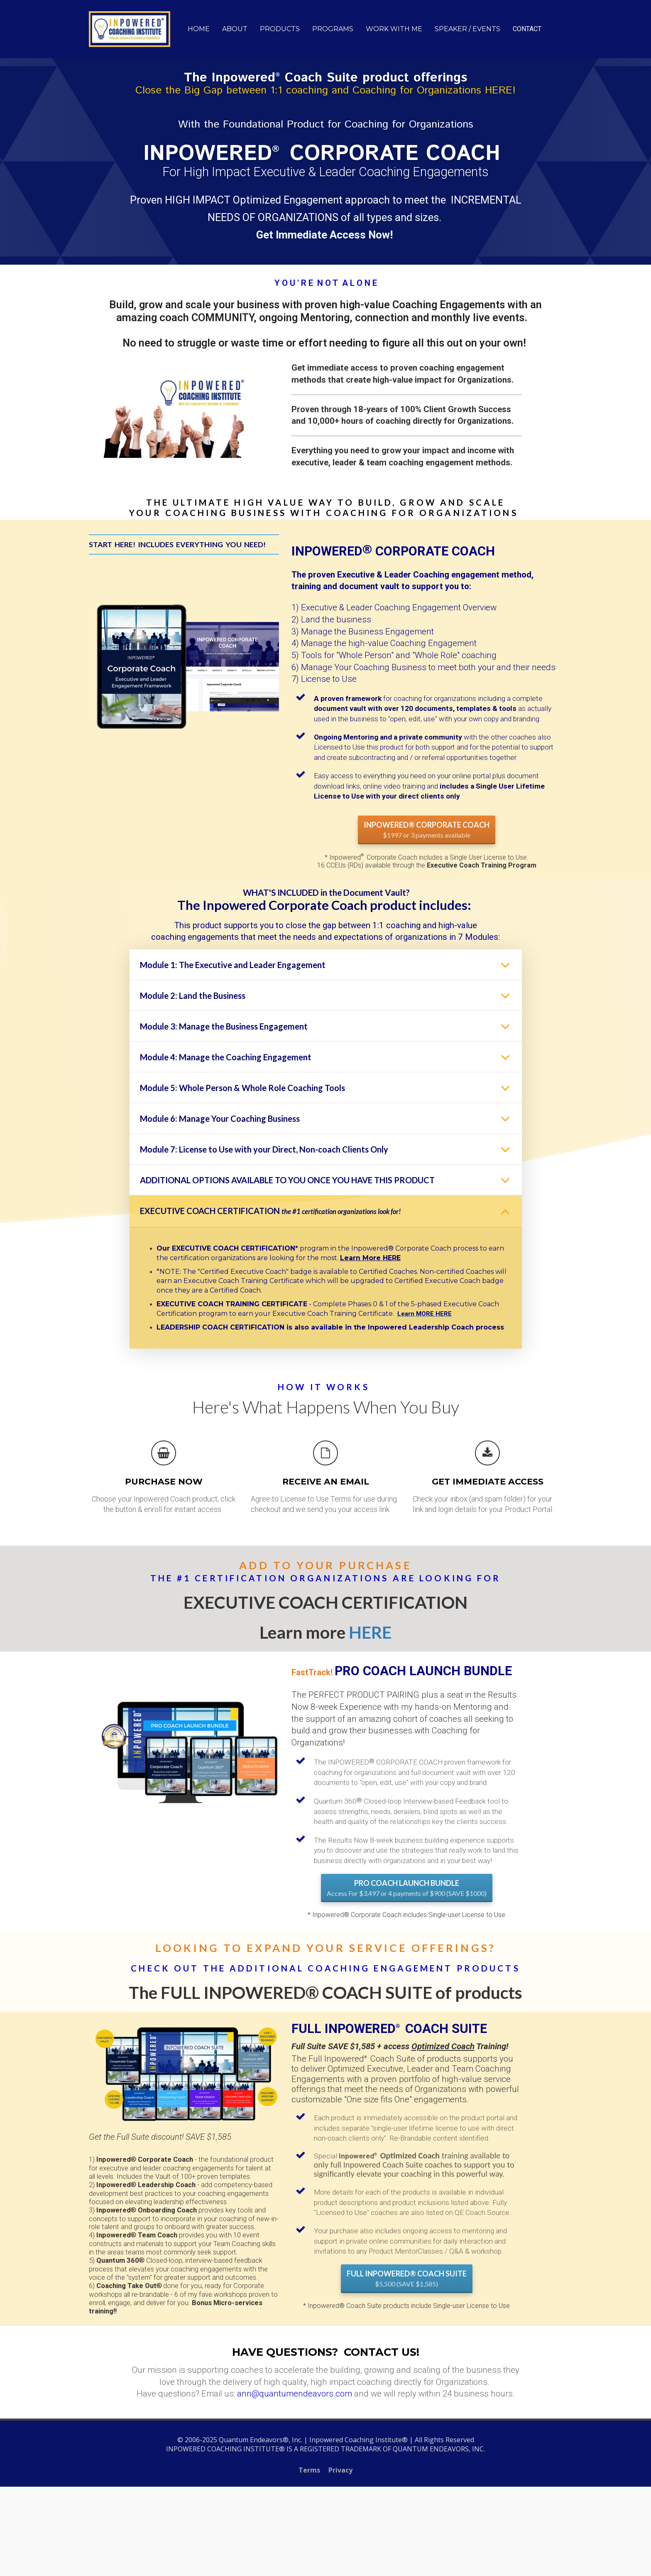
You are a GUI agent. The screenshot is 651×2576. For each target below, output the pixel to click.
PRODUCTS (280, 29)
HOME (199, 29)
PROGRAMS (332, 29)
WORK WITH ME (394, 29)
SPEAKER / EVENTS (467, 29)
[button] (505, 964)
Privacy (340, 2470)
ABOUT (234, 29)
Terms (309, 2470)
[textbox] (438, 747)
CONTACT (527, 29)
